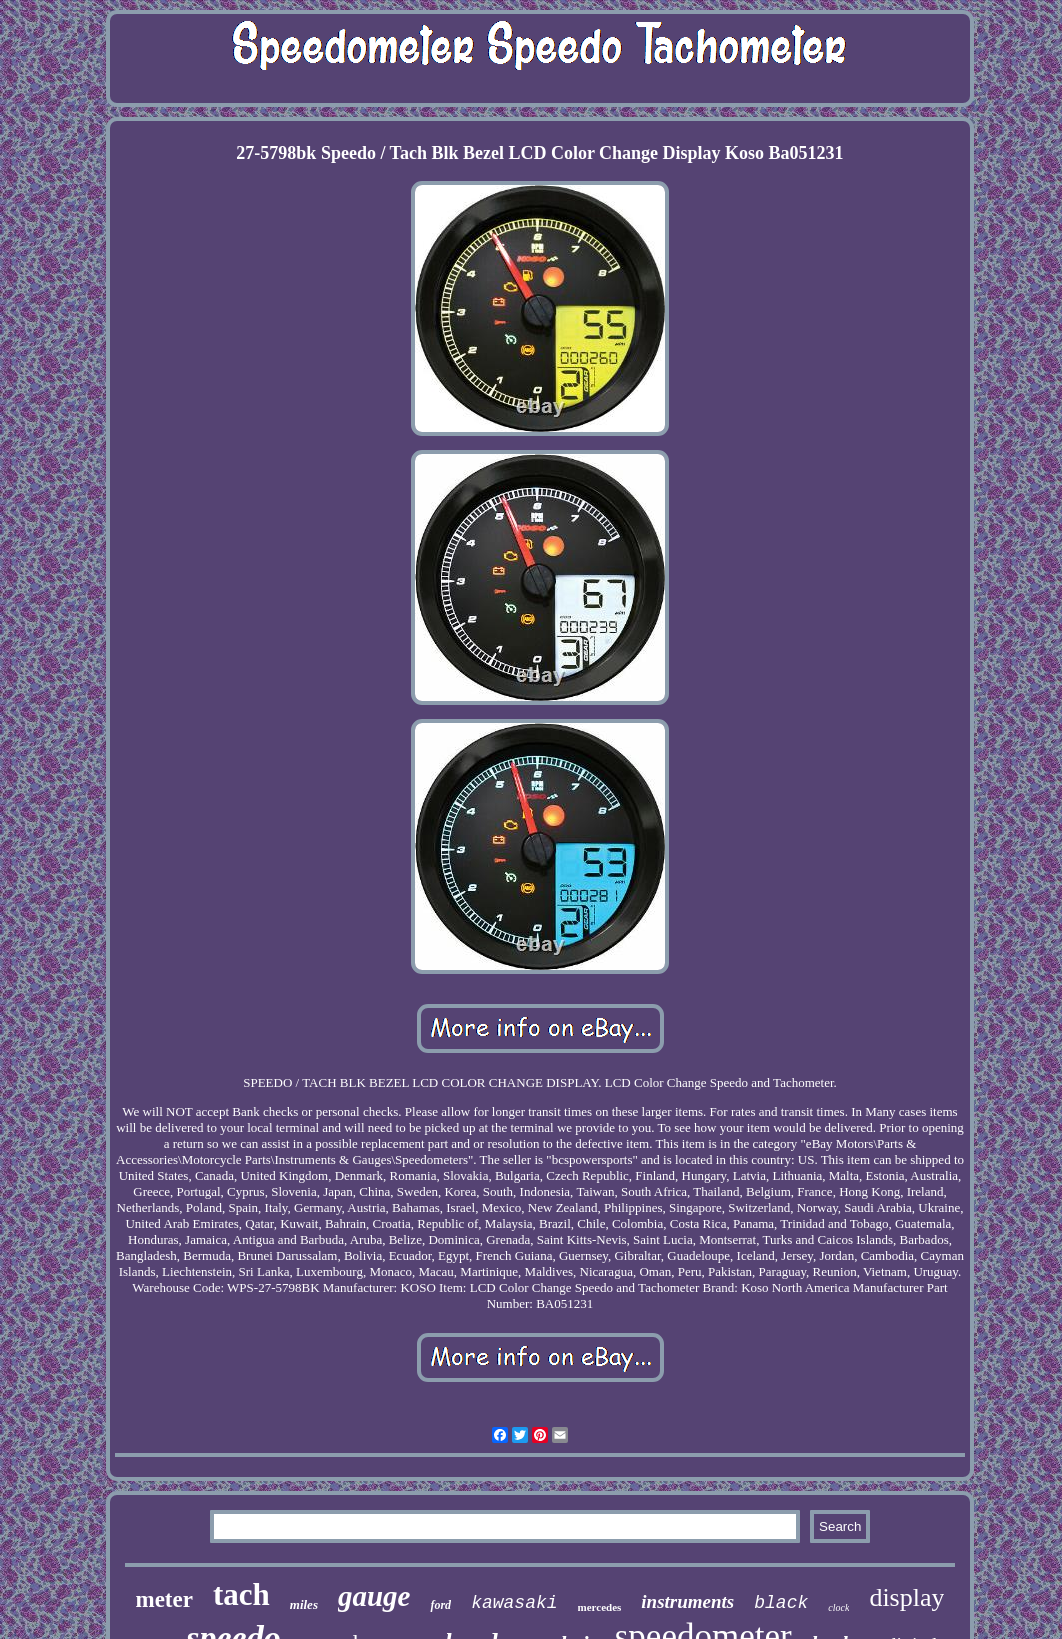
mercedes (600, 1607)
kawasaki (514, 1603)
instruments (687, 1601)
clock (838, 1607)
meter (164, 1599)
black (781, 1603)
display (906, 1597)
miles (304, 1604)
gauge (374, 1596)
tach (241, 1594)
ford (440, 1605)
